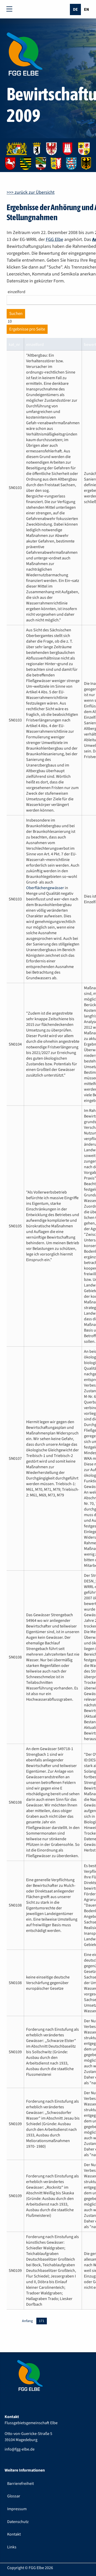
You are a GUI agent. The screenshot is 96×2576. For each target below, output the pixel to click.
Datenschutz (18, 2522)
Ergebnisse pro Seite (27, 329)
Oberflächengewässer (45, 888)
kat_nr (14, 344)
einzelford (35, 344)
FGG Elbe (54, 239)
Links (11, 2547)
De (75, 9)
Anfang (27, 2321)
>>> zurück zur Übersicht (31, 192)
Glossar (13, 2496)
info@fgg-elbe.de (20, 2449)
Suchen (16, 314)
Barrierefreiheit (20, 2483)
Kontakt (14, 2534)
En (86, 9)
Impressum (17, 2509)
